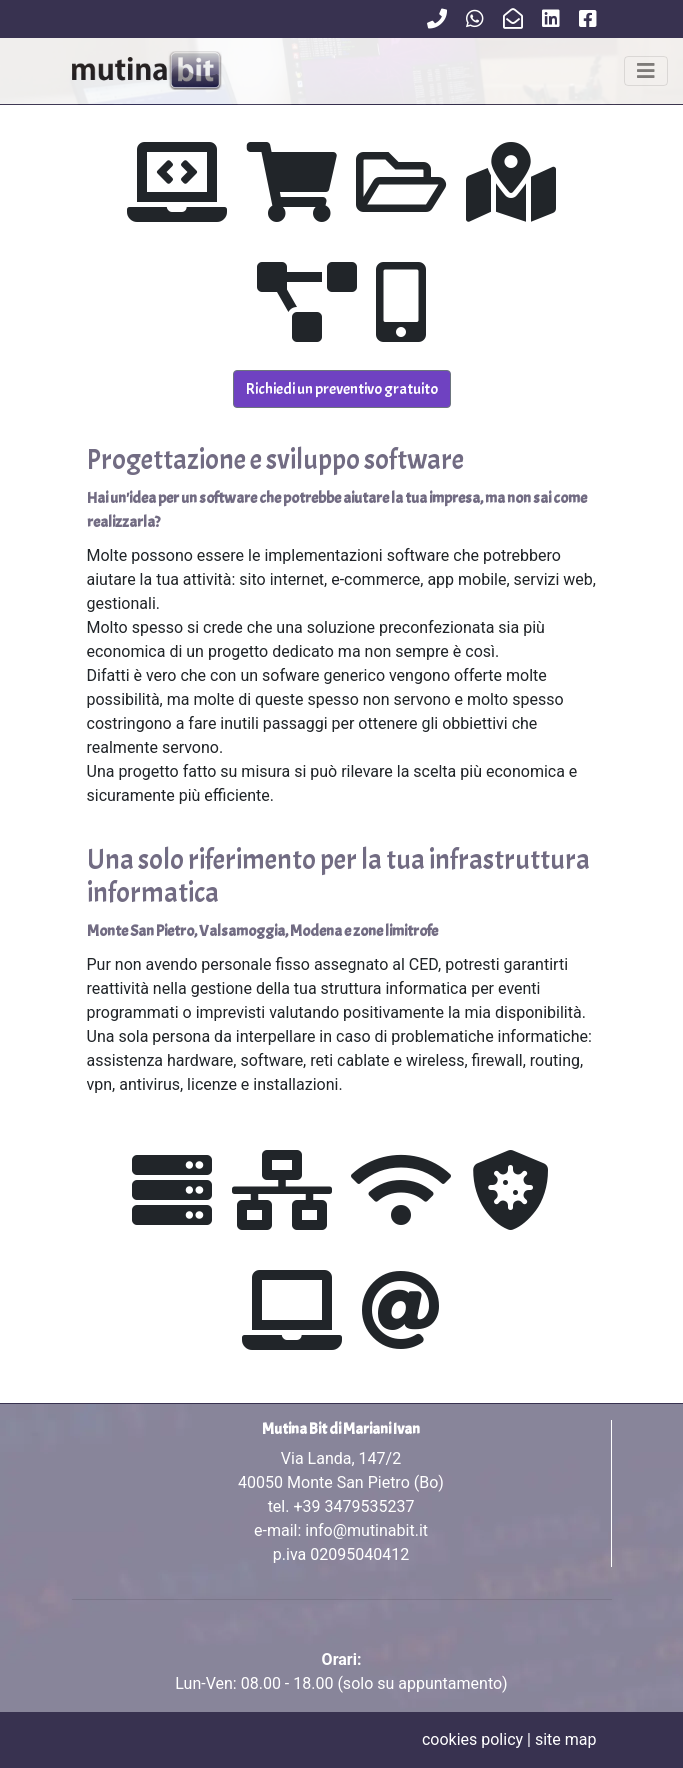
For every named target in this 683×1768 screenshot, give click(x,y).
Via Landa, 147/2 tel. (341, 1482)
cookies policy (472, 1739)
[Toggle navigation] (646, 71)
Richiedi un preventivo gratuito (342, 389)
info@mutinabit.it (366, 1530)
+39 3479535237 (353, 1506)
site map (566, 1739)
